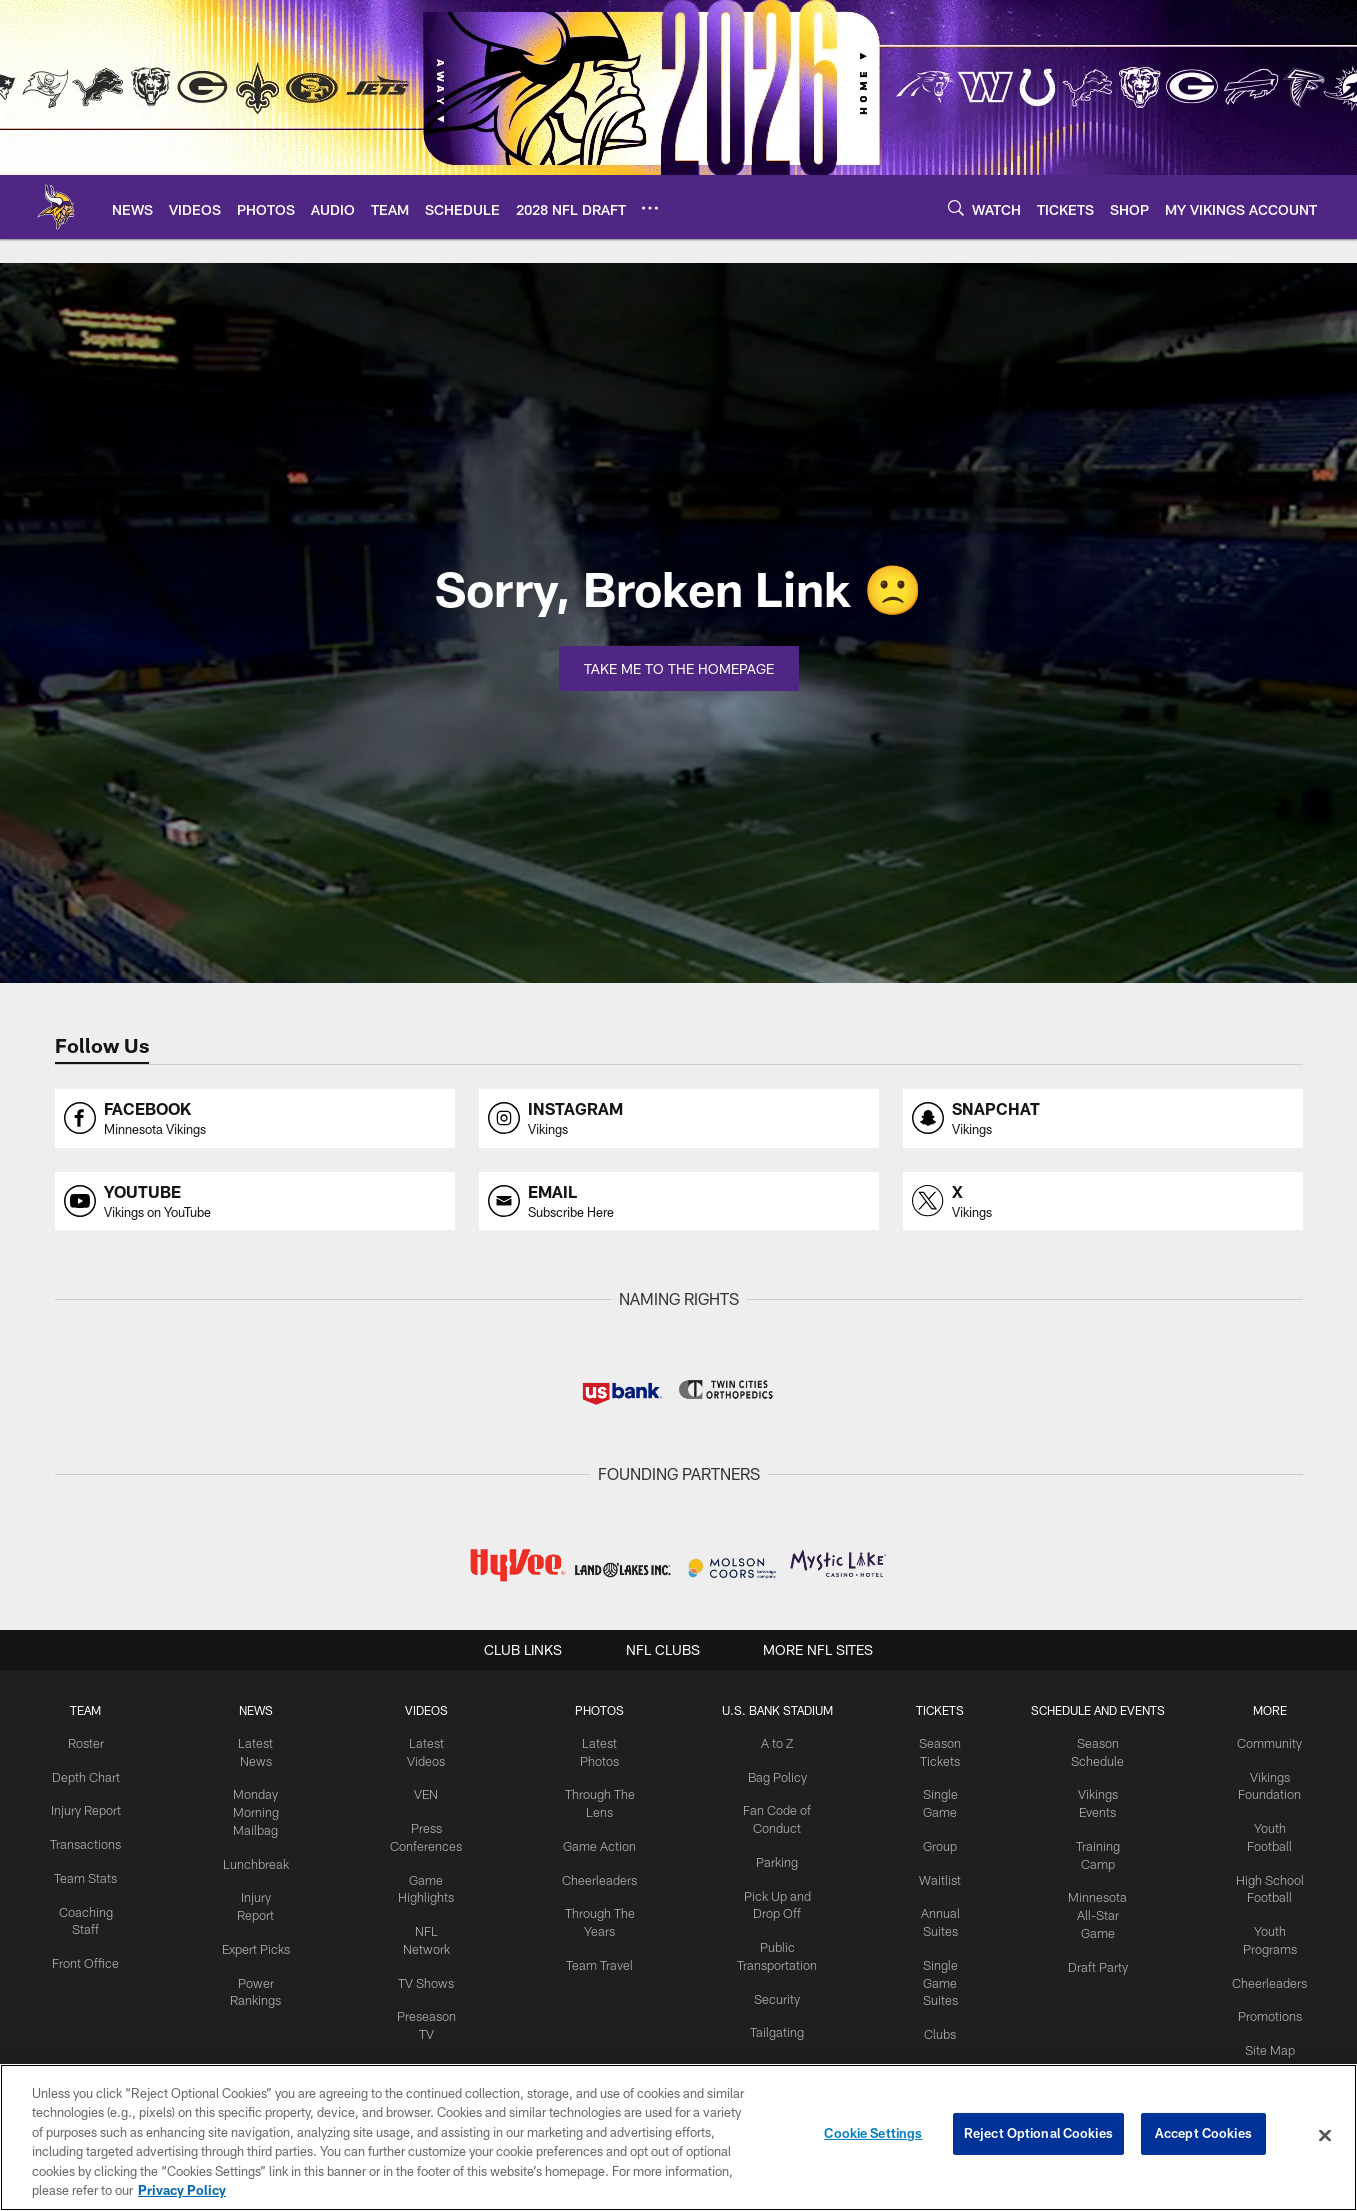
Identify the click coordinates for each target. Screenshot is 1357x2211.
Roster (84, 1743)
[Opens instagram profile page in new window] (679, 1118)
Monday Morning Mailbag (255, 1793)
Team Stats (84, 1891)
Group (936, 1842)
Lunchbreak (256, 1842)
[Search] (956, 207)
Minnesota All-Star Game (1100, 1909)
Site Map (1271, 2040)
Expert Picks (256, 1908)
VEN (427, 1793)
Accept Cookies (1203, 2135)
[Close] (1325, 2136)
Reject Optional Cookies (1038, 2135)
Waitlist (936, 1875)
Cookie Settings (873, 2135)
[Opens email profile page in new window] (679, 1201)
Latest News (256, 1743)
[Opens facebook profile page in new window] (255, 1118)
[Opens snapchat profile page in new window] (1103, 1118)
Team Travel (596, 1957)
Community (1271, 1743)
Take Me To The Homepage (679, 668)
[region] (678, 2137)
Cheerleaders (596, 1875)
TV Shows (427, 1957)
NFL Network (427, 1925)
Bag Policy (770, 1776)
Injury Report (255, 1875)
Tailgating (770, 2023)
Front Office (84, 1973)
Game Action (596, 1842)
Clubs (936, 2024)
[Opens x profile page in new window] (1103, 1201)
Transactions (84, 1858)
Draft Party (1099, 1958)
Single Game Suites (936, 1974)
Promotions (1272, 2007)
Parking (770, 1858)
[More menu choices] (650, 208)
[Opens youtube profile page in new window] (255, 1201)
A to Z (770, 1743)
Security (770, 1990)
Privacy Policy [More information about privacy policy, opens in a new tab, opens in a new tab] (182, 2190)
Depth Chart (84, 1776)
